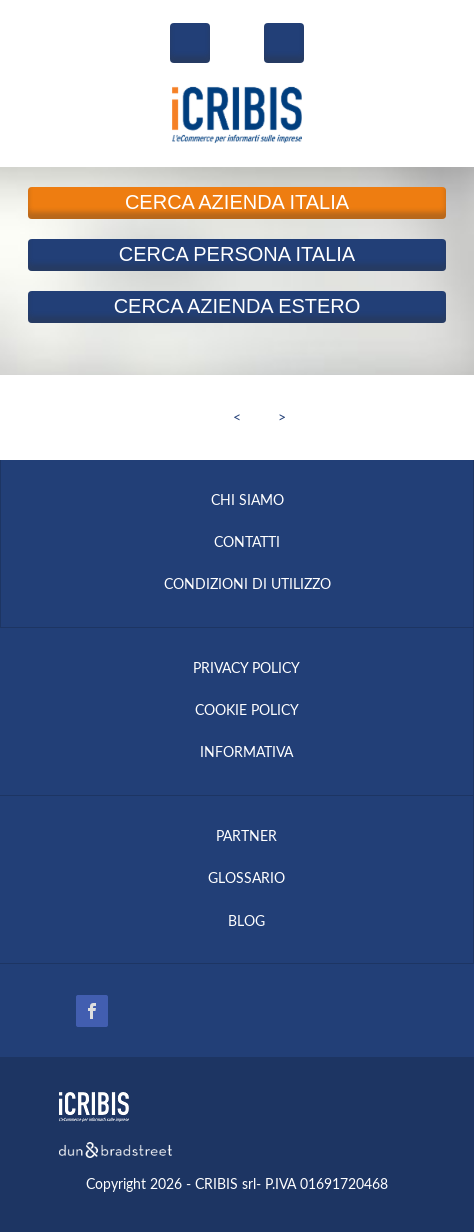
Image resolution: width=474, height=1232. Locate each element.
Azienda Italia (237, 202)
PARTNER (246, 837)
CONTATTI (247, 543)
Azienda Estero (237, 306)
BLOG (246, 922)
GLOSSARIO (246, 879)
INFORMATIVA (246, 753)
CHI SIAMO (247, 501)
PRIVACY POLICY (246, 669)
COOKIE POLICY (247, 711)
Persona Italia (237, 254)
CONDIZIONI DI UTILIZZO (247, 585)
